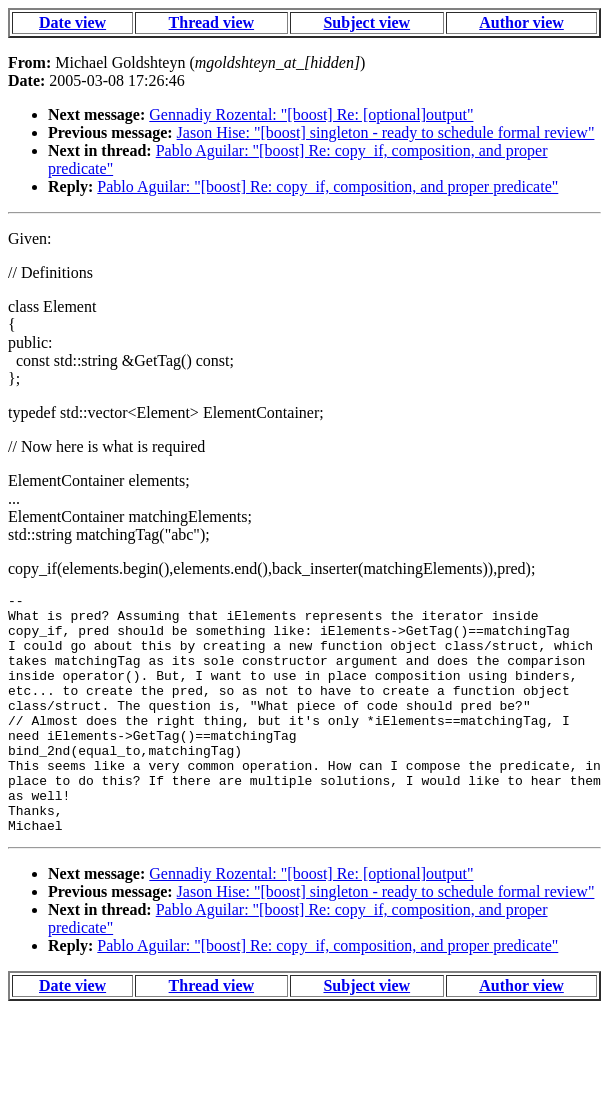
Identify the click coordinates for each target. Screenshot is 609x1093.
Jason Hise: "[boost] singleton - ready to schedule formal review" (386, 132)
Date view (72, 22)
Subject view (366, 22)
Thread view (211, 22)
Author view (521, 22)
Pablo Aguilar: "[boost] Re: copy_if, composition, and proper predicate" (327, 186)
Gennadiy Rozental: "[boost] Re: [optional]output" (311, 114)
